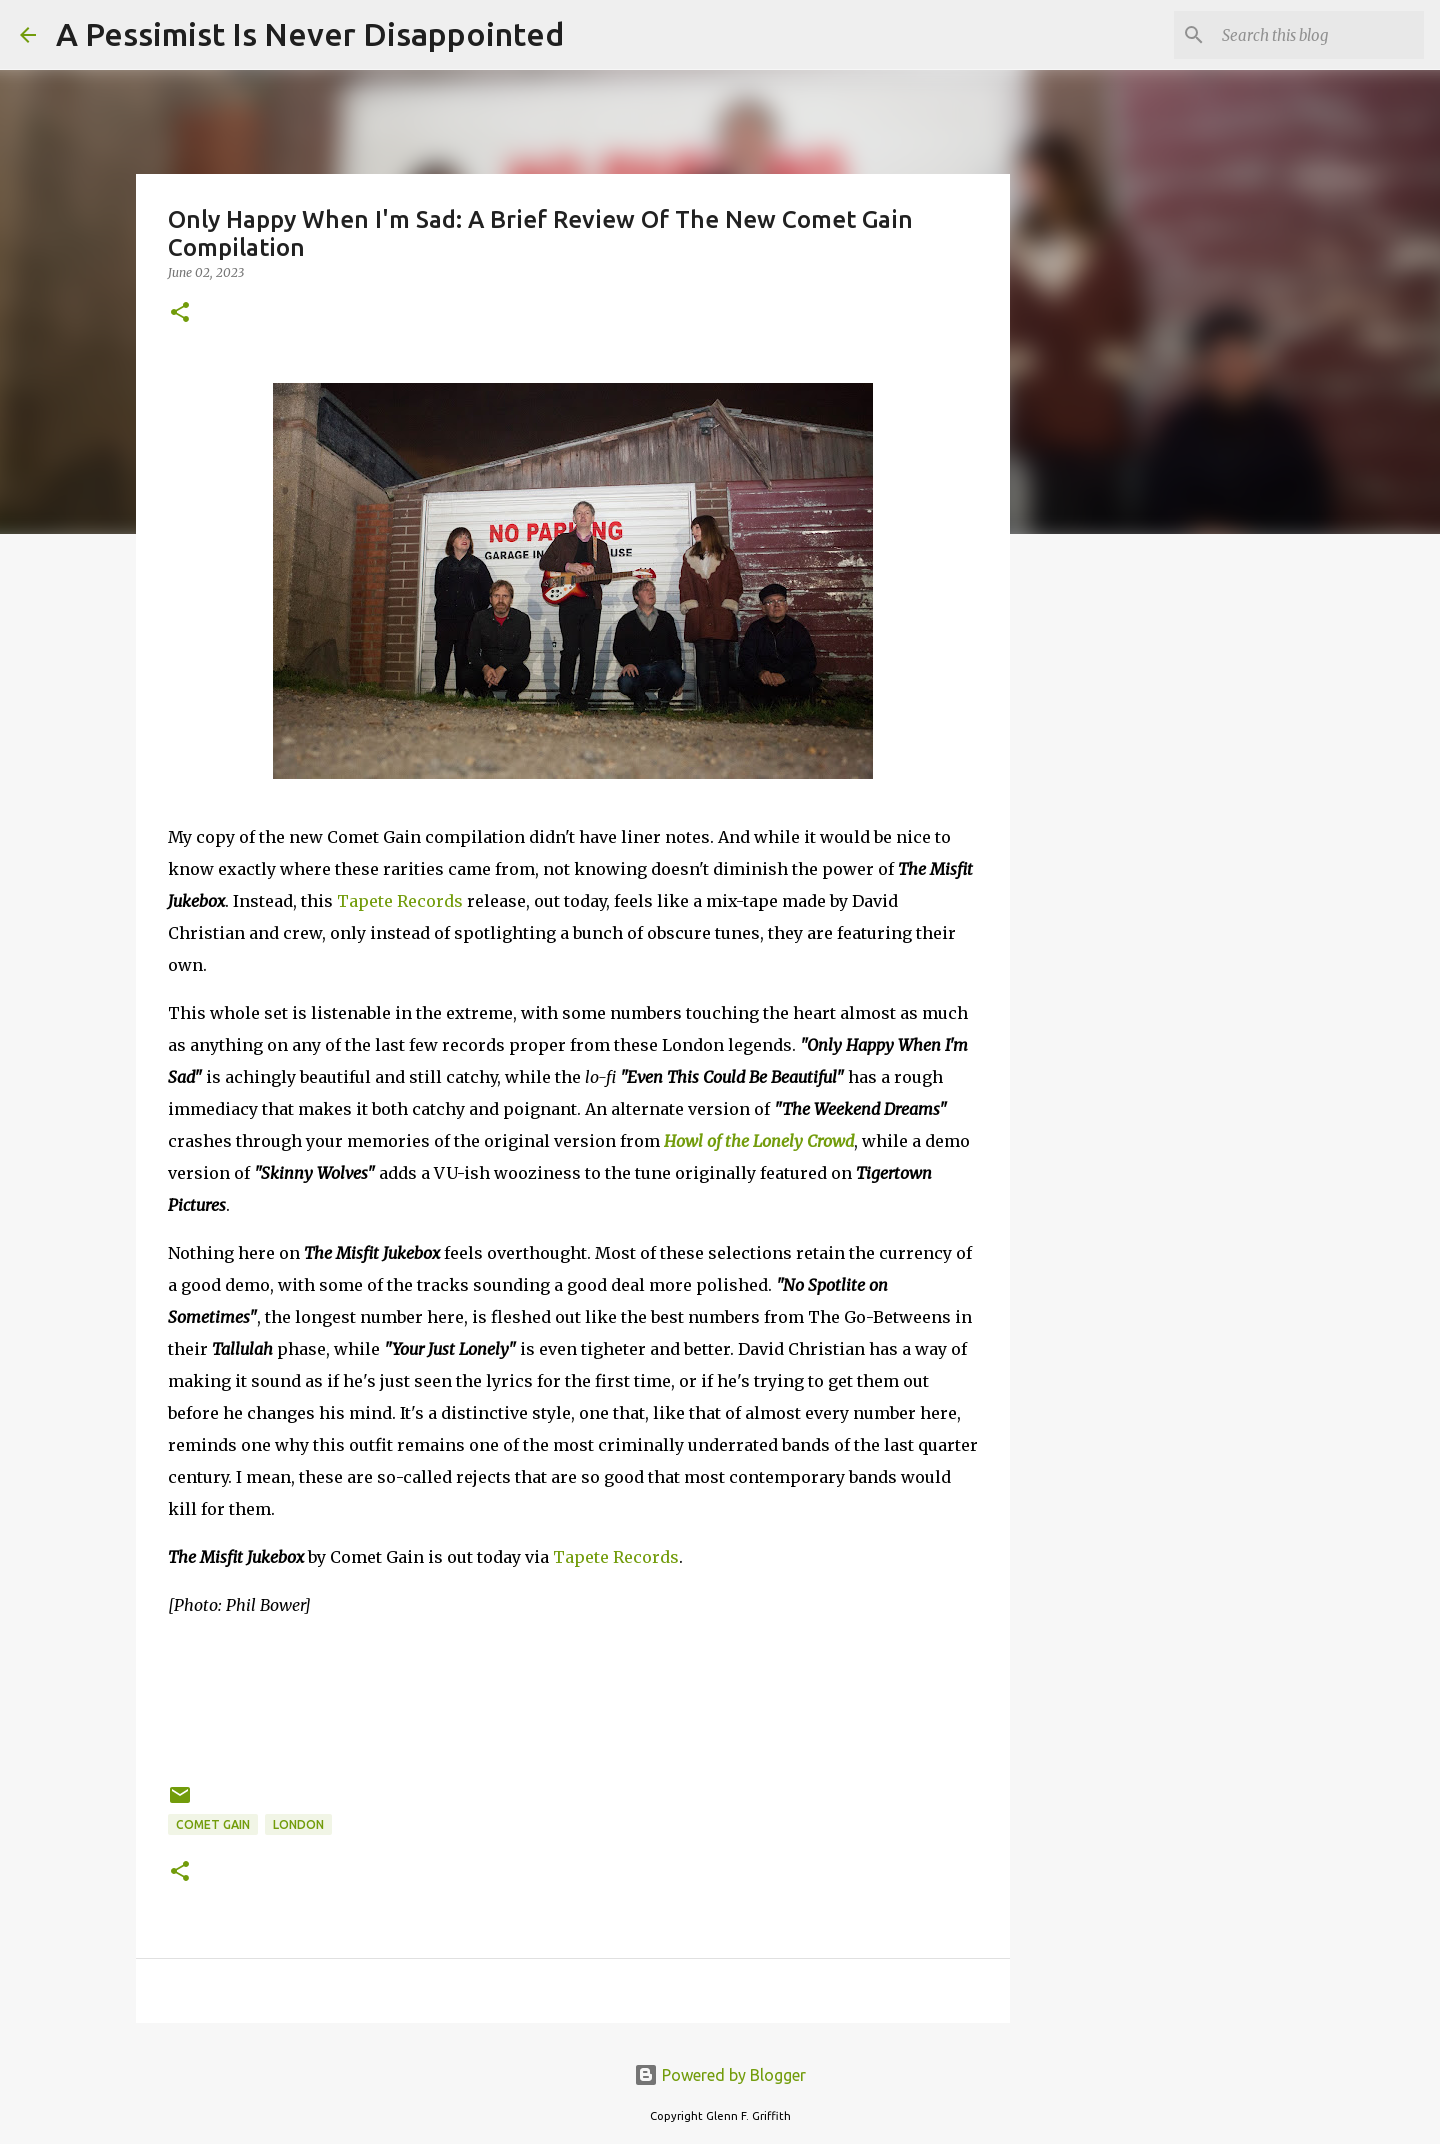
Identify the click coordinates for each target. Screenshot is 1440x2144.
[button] (180, 313)
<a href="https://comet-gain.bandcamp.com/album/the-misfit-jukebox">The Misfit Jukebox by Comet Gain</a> (573, 1697)
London (298, 1824)
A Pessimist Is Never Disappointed (310, 34)
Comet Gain (213, 1824)
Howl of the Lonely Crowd (759, 1141)
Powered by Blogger (720, 2075)
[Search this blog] (1319, 35)
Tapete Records (400, 901)
